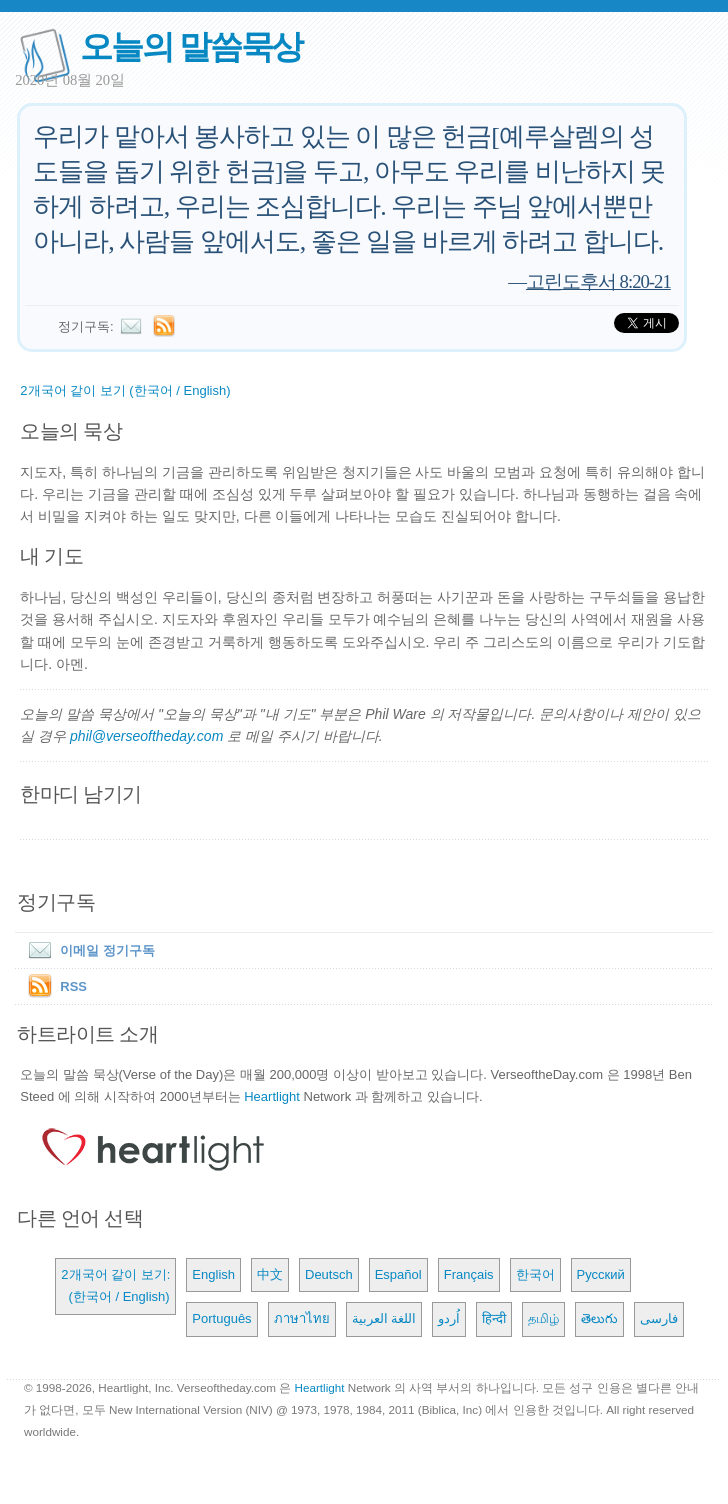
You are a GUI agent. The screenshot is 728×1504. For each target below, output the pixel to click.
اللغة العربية (384, 1318)
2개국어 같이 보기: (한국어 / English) (115, 1285)
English (213, 1274)
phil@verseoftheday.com (146, 736)
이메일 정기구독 (87, 950)
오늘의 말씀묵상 (191, 46)
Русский (601, 1274)
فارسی (659, 1318)
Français (469, 1274)
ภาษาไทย (302, 1318)
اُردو (449, 1318)
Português (221, 1318)
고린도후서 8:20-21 (598, 281)
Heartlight (272, 1096)
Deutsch (329, 1274)
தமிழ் (543, 1318)
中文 (270, 1274)
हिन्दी (494, 1318)
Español (398, 1274)
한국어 (535, 1274)
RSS (73, 986)
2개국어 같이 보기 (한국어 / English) (125, 390)
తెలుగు (599, 1318)
